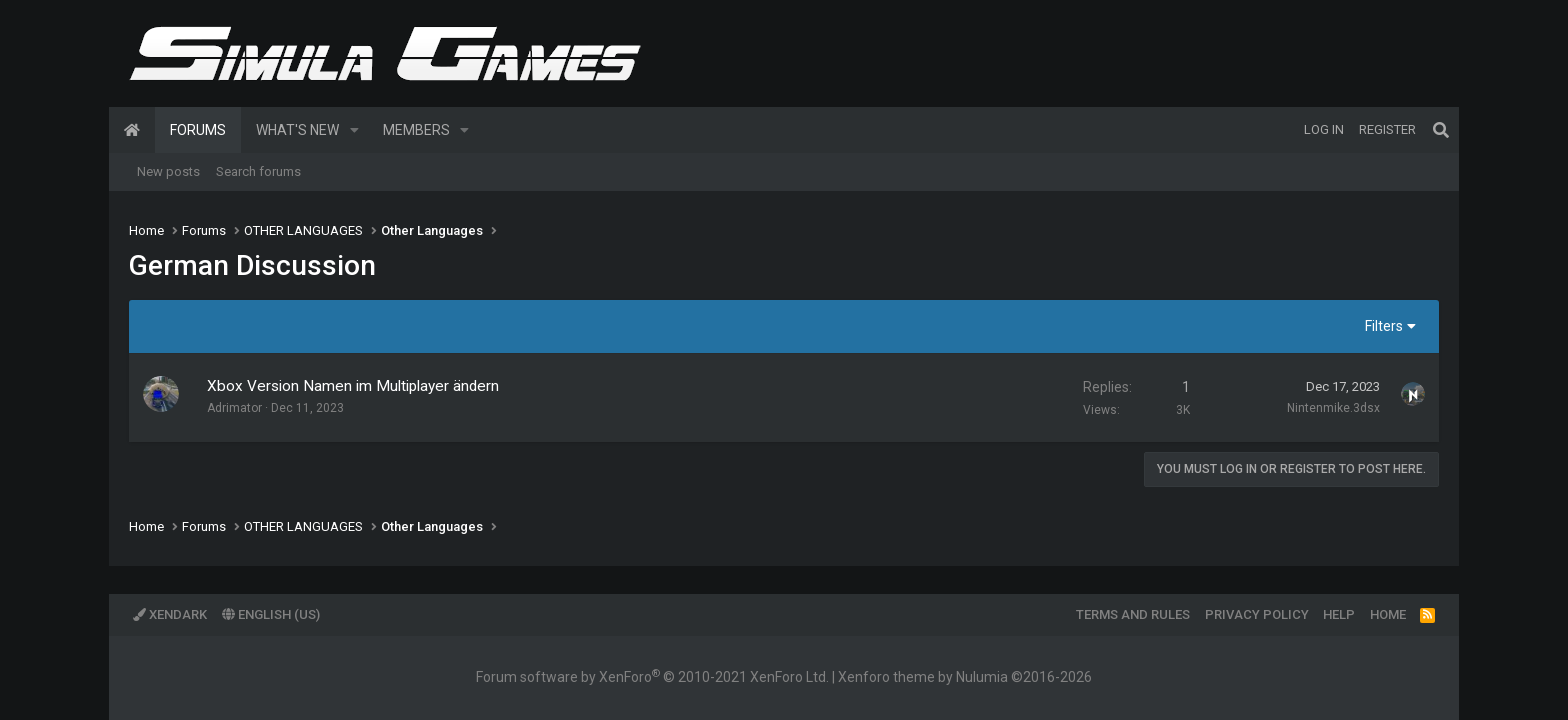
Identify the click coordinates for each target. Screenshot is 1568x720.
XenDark (170, 614)
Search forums (258, 171)
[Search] (1441, 130)
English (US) (271, 614)
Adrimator (234, 408)
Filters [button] (1384, 326)
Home (132, 130)
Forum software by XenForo (652, 677)
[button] (354, 130)
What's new (297, 130)
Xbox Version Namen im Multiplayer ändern (353, 386)
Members (416, 130)
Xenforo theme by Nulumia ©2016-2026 (965, 677)
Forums (198, 130)
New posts (168, 171)
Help (1339, 614)
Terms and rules (1133, 614)
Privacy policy (1257, 614)
